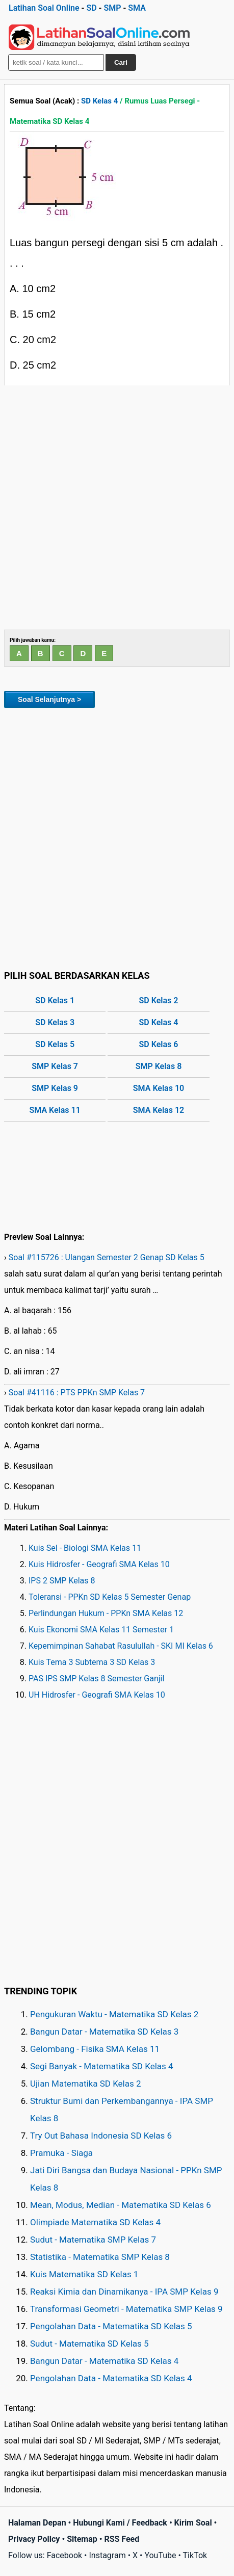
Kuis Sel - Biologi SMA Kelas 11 (85, 1548)
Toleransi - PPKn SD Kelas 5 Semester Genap (110, 1597)
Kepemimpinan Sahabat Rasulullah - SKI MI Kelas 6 (121, 1646)
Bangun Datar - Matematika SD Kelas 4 (104, 2361)
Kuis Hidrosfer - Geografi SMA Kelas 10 (99, 1564)
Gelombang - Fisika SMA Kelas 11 (95, 2049)
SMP (112, 8)
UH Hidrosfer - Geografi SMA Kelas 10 (97, 1695)
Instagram (107, 2555)
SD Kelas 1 (54, 1000)
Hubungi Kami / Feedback (120, 2523)
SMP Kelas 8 (159, 1066)
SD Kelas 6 (158, 1044)
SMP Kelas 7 (55, 1066)
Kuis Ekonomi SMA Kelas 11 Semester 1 (101, 1629)
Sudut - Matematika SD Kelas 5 (89, 2343)
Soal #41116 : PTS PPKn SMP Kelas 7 (77, 1392)
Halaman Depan (37, 2523)
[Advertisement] (117, 508)
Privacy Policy (34, 2539)
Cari (120, 62)
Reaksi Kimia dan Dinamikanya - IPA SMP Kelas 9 (124, 2291)
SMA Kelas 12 (158, 1110)
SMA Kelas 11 (55, 1110)
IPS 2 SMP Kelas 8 (62, 1580)
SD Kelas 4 (99, 101)
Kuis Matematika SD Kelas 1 (84, 2274)
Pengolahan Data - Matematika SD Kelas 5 (111, 2326)
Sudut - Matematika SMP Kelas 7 (93, 2239)
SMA (137, 8)
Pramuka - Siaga (61, 2153)
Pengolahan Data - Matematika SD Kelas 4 (111, 2378)
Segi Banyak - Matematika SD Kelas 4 (101, 2066)
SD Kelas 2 (158, 1000)
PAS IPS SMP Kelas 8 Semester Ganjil (96, 1678)
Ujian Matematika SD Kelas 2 (85, 2083)
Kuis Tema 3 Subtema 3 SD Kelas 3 (92, 1662)
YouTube (160, 2555)
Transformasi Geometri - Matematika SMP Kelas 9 (126, 2309)
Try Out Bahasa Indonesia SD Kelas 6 (101, 2135)
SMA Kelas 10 (158, 1088)
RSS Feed (121, 2539)
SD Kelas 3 (54, 1022)
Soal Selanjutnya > (49, 699)
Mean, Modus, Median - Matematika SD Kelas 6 (120, 2205)
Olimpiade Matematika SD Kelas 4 (95, 2222)
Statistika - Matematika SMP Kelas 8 (100, 2257)
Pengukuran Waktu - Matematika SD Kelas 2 (114, 2014)
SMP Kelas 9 (55, 1088)
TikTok (195, 2555)
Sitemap (82, 2539)
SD (91, 8)
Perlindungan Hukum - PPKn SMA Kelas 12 (106, 1613)
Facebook (64, 2555)
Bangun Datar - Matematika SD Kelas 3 (104, 2031)
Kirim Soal (193, 2523)
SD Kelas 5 (54, 1044)
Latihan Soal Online (44, 8)
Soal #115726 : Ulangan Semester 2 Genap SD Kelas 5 (106, 1257)
